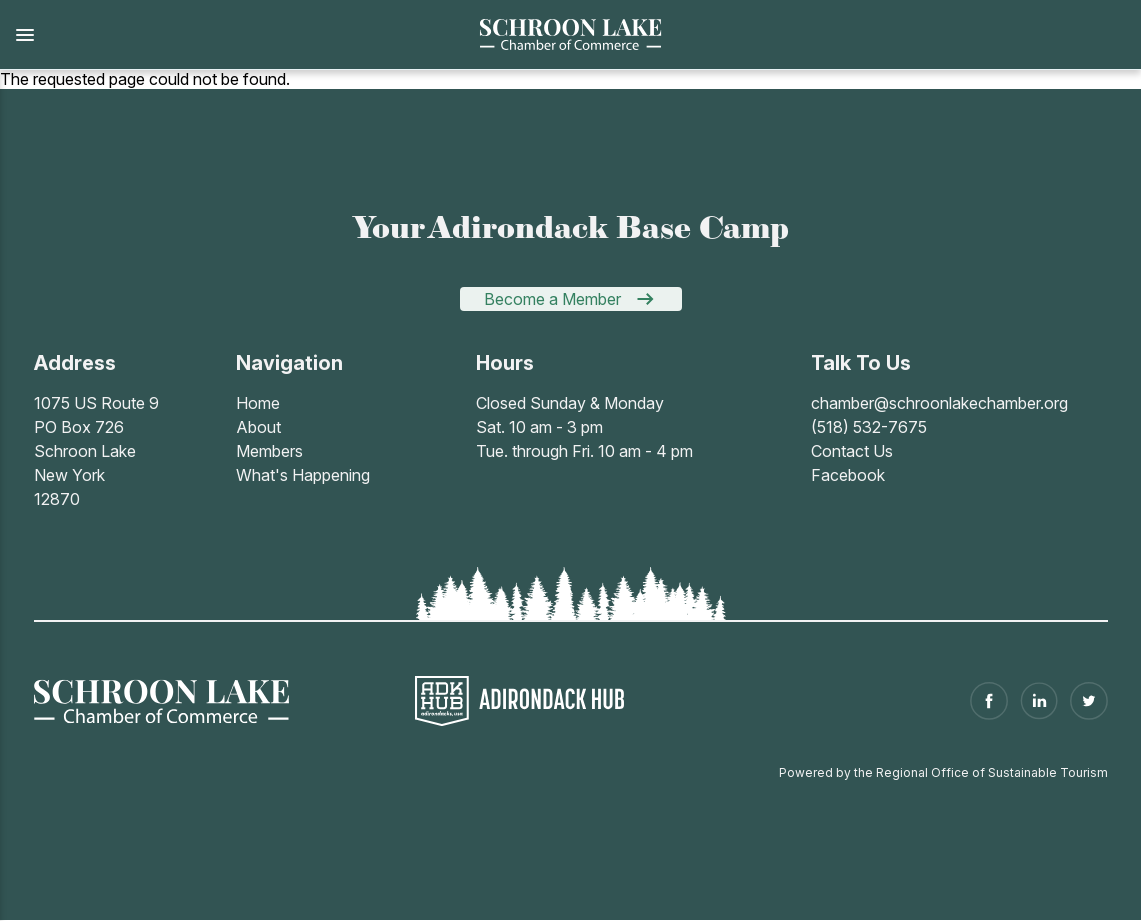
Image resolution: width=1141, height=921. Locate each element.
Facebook (848, 475)
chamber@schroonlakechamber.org (939, 403)
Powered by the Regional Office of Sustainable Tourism (943, 772)
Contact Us (852, 451)
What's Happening (303, 475)
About (258, 427)
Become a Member (552, 299)
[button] (227, 35)
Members (269, 451)
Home (258, 403)
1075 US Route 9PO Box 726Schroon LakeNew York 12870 (96, 451)
